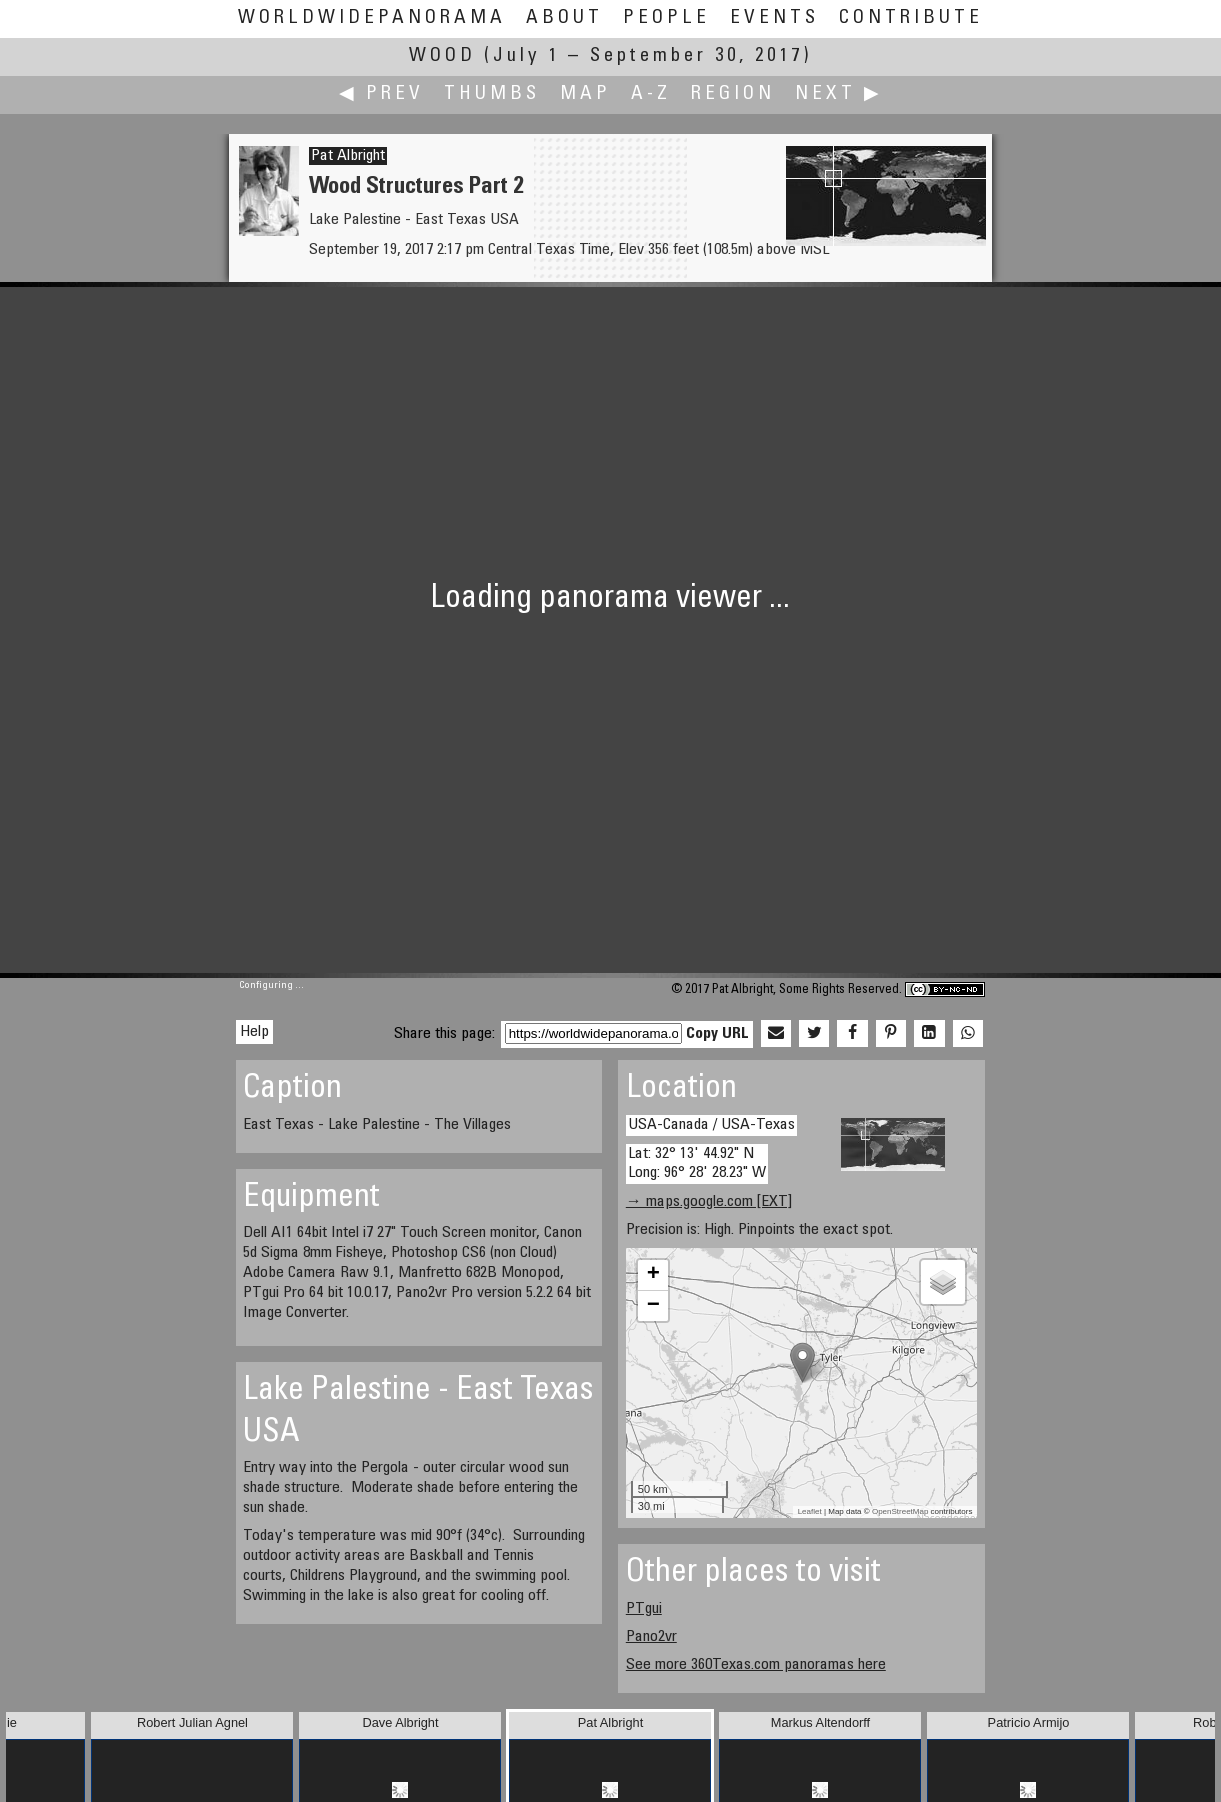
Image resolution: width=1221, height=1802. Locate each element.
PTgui (644, 1609)
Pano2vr (651, 1637)
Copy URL (717, 1034)
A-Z (651, 94)
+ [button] (653, 1275)
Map (585, 94)
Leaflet (810, 1511)
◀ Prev (381, 94)
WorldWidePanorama (372, 18)
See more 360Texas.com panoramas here (756, 1665)
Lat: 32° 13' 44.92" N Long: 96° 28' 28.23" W (697, 1163)
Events (774, 18)
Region (733, 94)
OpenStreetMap (900, 1511)
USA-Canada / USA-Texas (711, 1125)
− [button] (653, 1306)
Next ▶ (839, 94)
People (666, 18)
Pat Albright (348, 156)
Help (254, 1032)
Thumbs (492, 94)
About (564, 18)
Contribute (911, 18)
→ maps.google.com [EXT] (709, 1202)
